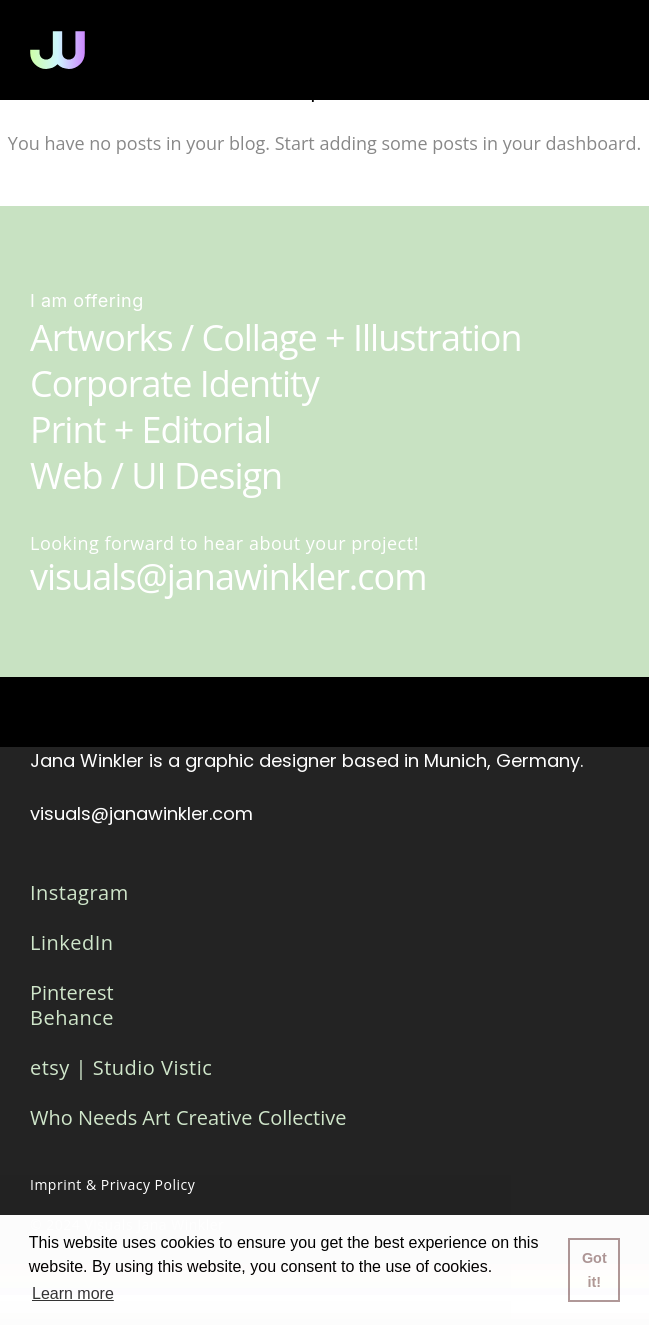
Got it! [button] (594, 1270)
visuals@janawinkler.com (141, 813)
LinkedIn (72, 942)
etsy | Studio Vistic (121, 1067)
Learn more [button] (73, 1293)
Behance (72, 1017)
